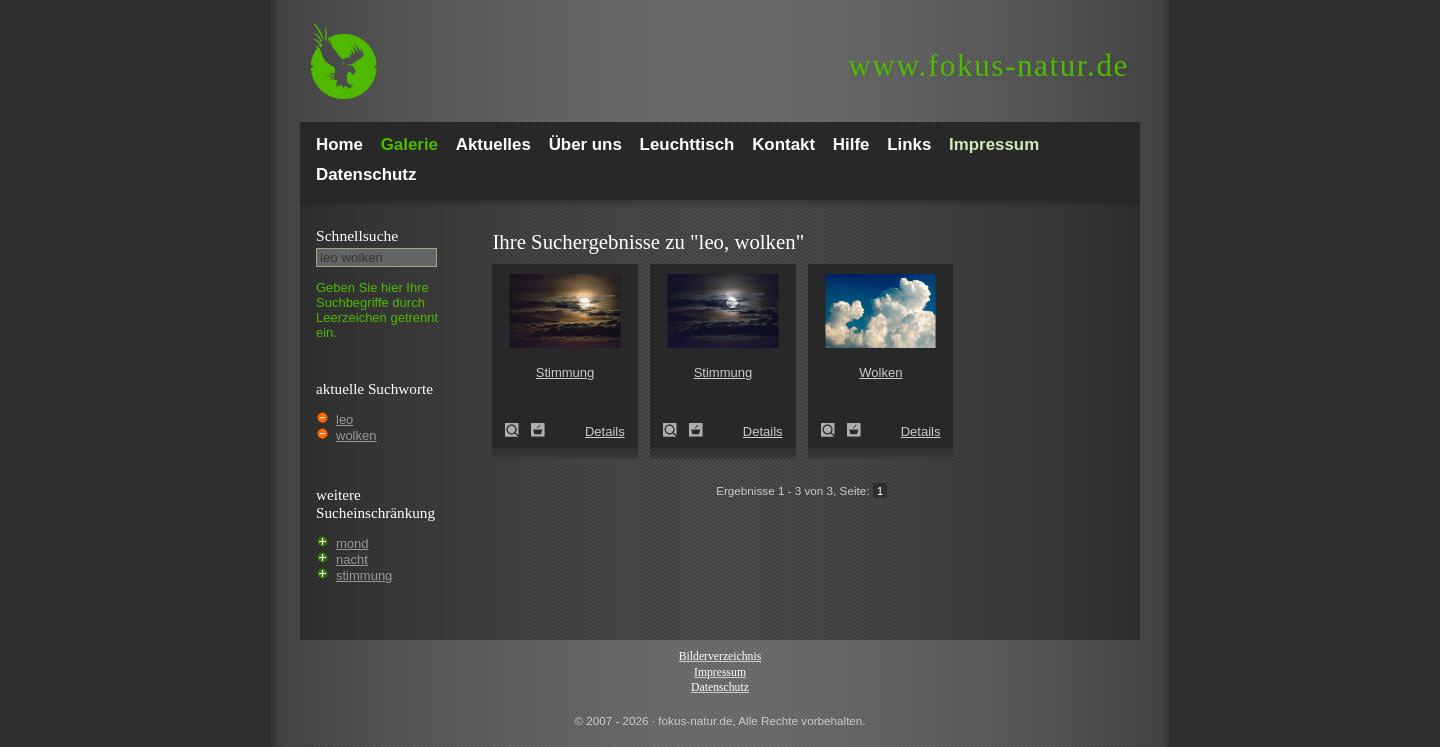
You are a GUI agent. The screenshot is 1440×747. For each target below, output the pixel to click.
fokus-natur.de (988, 65)
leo (344, 419)
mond (352, 543)
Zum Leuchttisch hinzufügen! (538, 430)
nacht (352, 559)
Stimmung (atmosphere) (518, 430)
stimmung (364, 575)
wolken (356, 435)
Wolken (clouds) (834, 430)
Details (605, 431)
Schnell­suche (357, 235)
